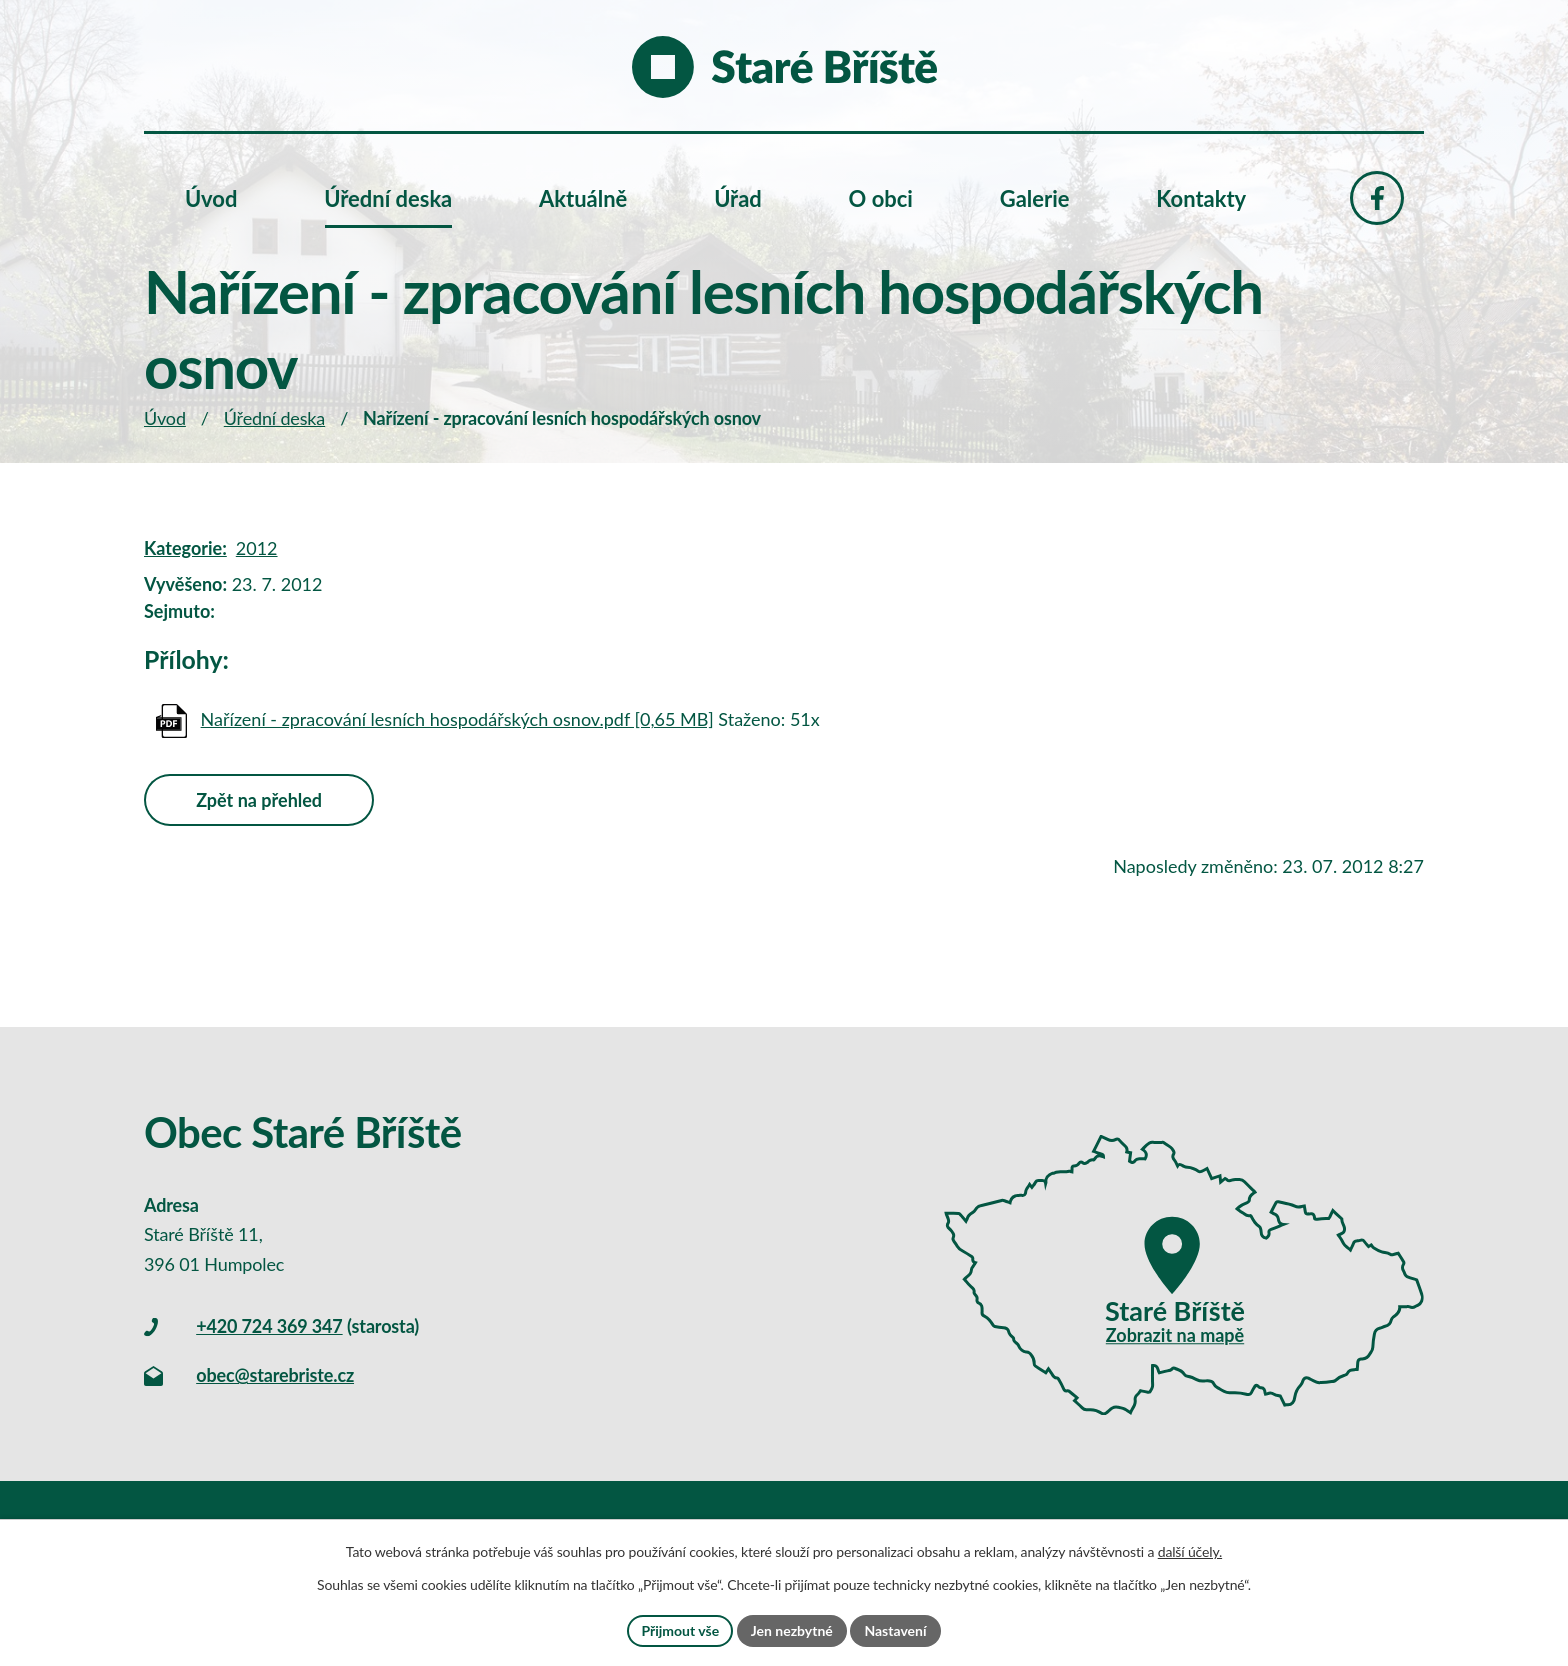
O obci (881, 198)
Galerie (1035, 198)
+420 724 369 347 (269, 1326)
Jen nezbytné (792, 1630)
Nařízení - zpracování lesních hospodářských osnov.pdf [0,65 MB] (457, 719)
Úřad (738, 198)
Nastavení (895, 1630)
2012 (257, 548)
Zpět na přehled (259, 800)
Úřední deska (274, 418)
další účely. (1190, 1551)
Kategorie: (185, 548)
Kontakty (1201, 198)
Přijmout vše (680, 1630)
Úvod (165, 418)
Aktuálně (583, 198)
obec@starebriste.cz (275, 1375)
